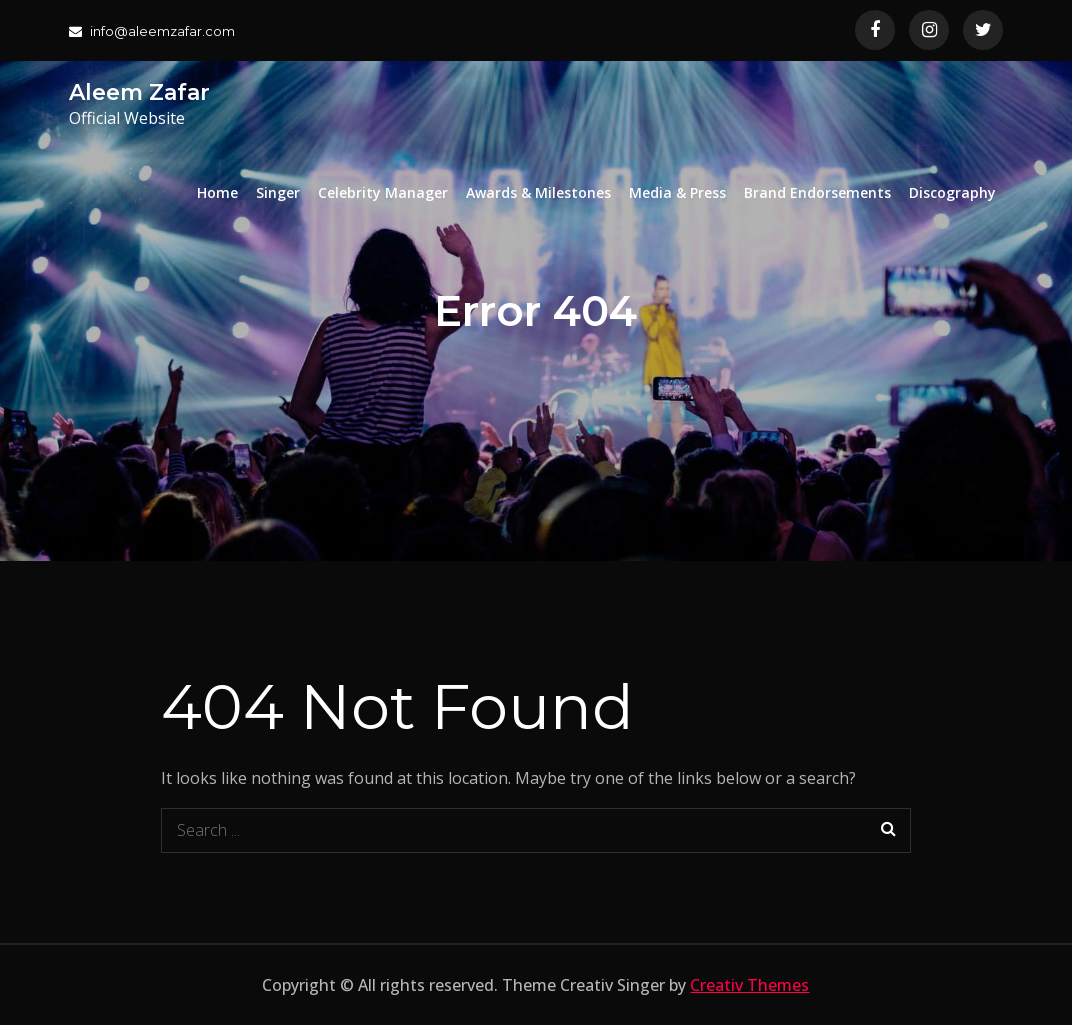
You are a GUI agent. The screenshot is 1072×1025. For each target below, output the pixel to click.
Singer (278, 192)
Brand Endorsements (817, 192)
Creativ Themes (749, 985)
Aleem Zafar (139, 92)
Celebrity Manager (383, 192)
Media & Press (677, 192)
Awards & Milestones (538, 192)
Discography (952, 192)
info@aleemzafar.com (152, 31)
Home (217, 192)
